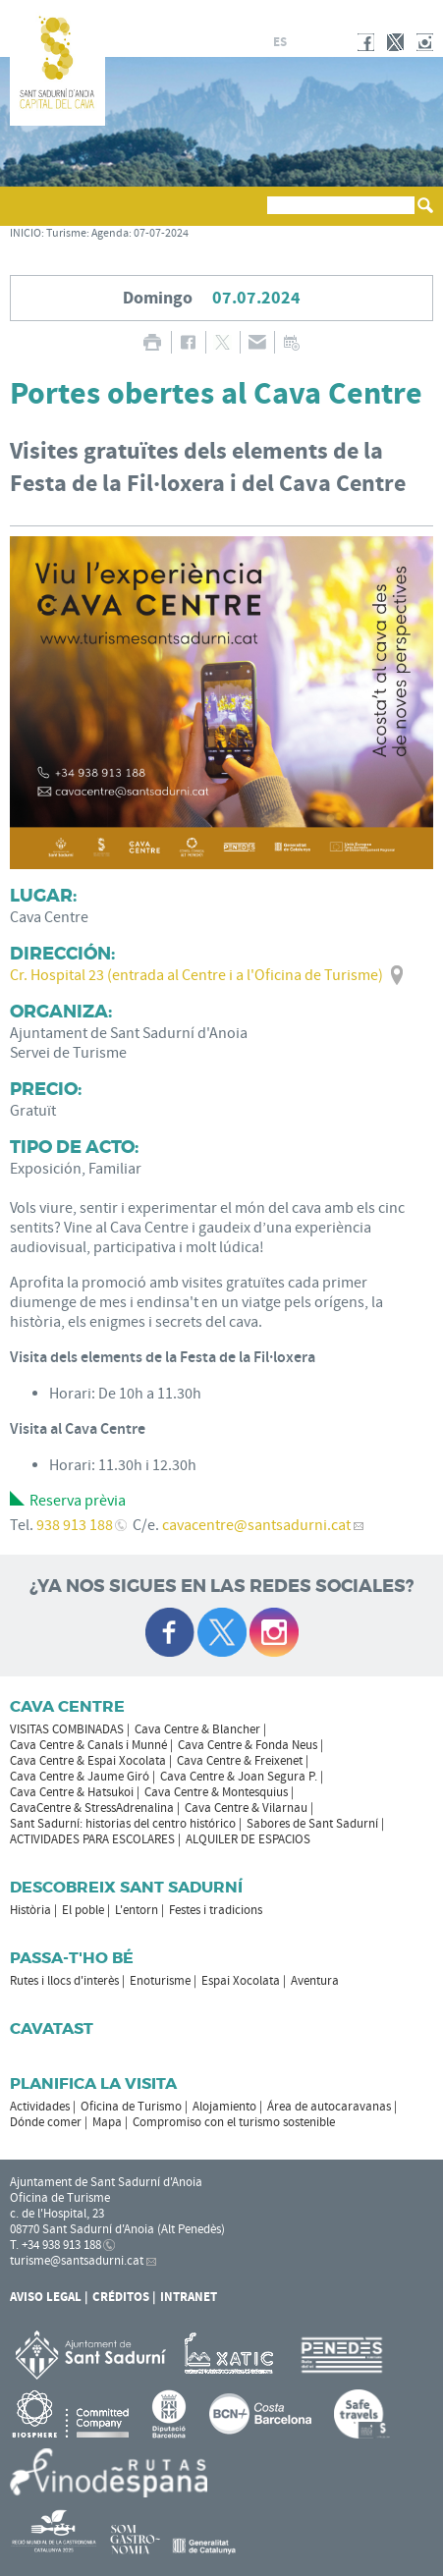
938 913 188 (74, 1525)
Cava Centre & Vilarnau (246, 1808)
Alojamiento (224, 2106)
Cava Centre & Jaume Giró (79, 1776)
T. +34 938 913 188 (55, 2245)
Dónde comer (46, 2122)
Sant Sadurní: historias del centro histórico (123, 1824)
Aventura (315, 1981)
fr (303, 42)
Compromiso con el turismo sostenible (234, 2122)
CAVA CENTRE (67, 1706)
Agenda (110, 233)
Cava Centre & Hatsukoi (72, 1792)
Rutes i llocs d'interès (64, 1981)
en (327, 42)
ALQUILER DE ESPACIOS (248, 1839)
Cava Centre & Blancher (197, 1729)
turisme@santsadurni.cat (76, 2261)
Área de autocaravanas (329, 2106)
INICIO (25, 233)
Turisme (66, 233)
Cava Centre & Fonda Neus (247, 1745)
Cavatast (51, 2028)
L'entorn (136, 1910)
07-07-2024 (161, 233)
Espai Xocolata (240, 1981)
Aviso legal (46, 2297)
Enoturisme (160, 1981)
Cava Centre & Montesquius (216, 1792)
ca (256, 42)
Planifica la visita (93, 2083)
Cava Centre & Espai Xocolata (88, 1761)
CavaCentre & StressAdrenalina (92, 1808)
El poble (83, 1910)
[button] (28, 215)
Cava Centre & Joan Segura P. (238, 1776)
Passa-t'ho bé (72, 1957)
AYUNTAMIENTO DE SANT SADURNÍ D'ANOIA (351, 13)
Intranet (188, 2297)
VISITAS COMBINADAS (67, 1729)
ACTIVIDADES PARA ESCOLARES (92, 1839)
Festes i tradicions (215, 1910)
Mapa (107, 2122)
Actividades (40, 2106)
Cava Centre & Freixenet (240, 1761)
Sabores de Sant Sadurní (312, 1824)
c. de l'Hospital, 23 (57, 2213)
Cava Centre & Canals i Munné (88, 1745)
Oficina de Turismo (131, 2106)
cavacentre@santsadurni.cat (256, 1525)
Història (30, 1910)
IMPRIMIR (152, 342)
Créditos (120, 2297)
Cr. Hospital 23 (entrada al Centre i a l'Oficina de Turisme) (196, 975)
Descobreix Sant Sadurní (126, 1887)
